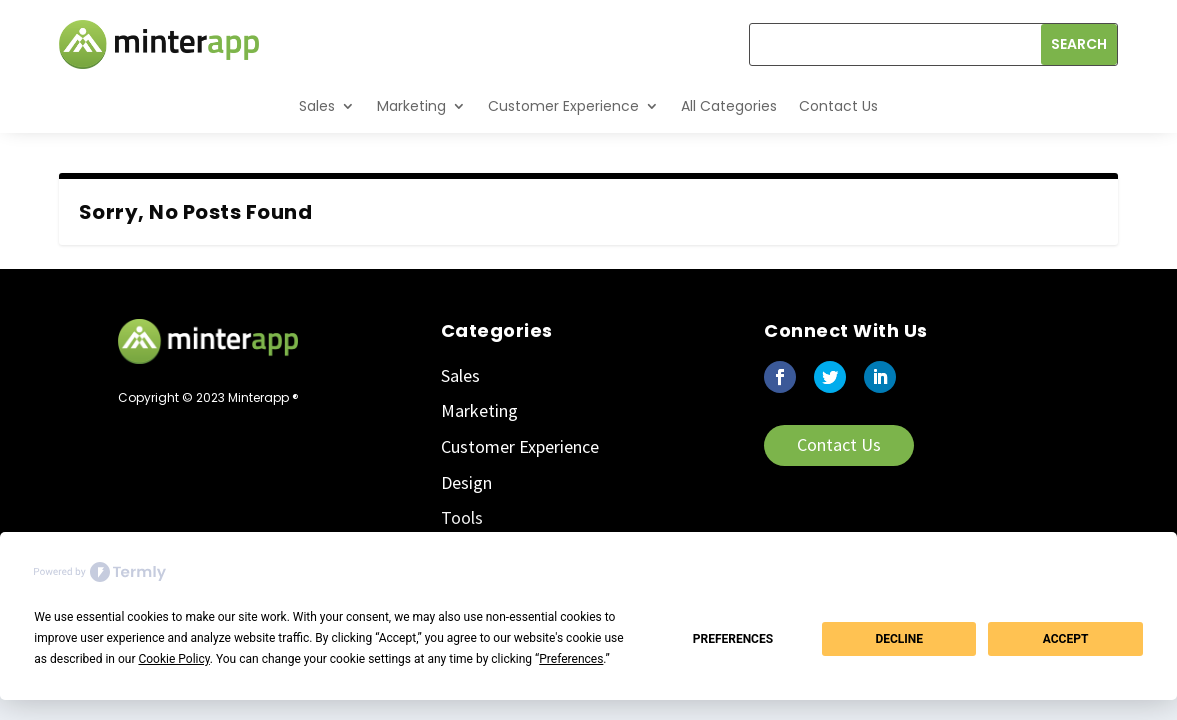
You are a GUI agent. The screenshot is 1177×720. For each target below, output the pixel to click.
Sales (317, 106)
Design (466, 482)
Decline (899, 639)
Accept (1066, 639)
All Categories (729, 106)
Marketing (411, 106)
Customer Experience (563, 106)
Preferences (733, 639)
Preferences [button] (571, 659)
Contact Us (838, 106)
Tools (462, 517)
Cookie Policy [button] (173, 659)
